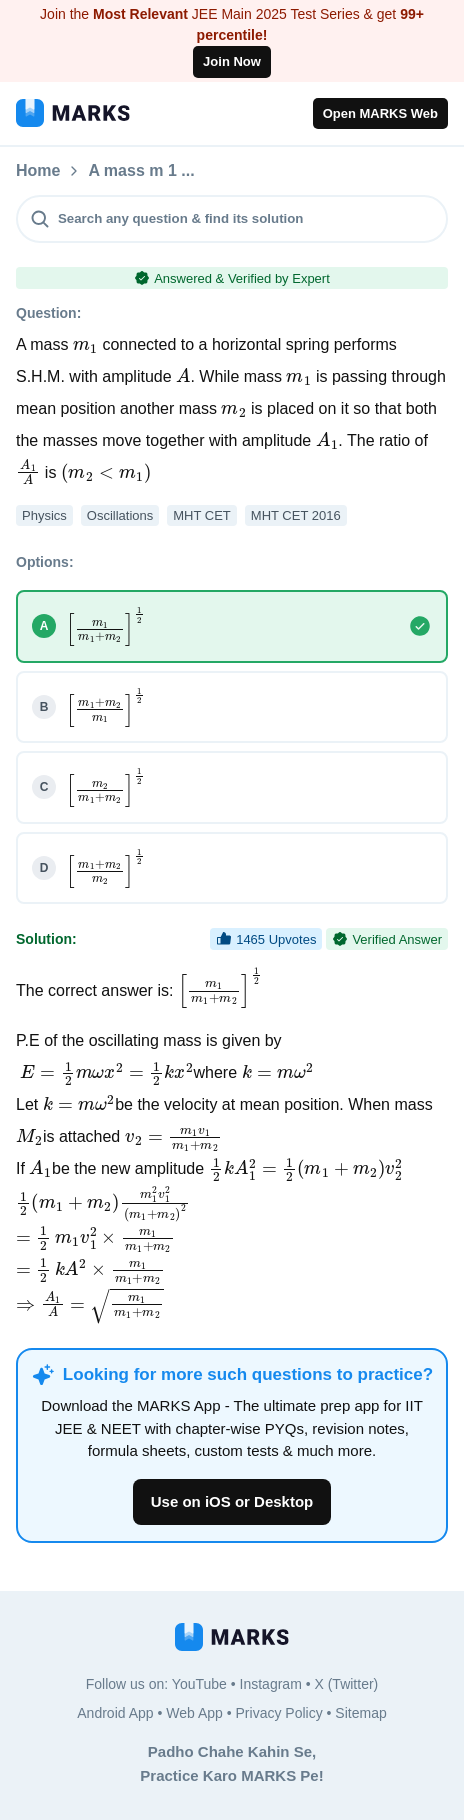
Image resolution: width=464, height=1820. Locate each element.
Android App (115, 1713)
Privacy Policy (279, 1713)
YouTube (199, 1684)
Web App (194, 1713)
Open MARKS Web (380, 113)
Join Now (232, 61)
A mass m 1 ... (248, 171)
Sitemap (360, 1713)
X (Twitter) (346, 1684)
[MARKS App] (73, 113)
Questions (127, 171)
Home (38, 171)
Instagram (271, 1684)
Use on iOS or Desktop (232, 1501)
